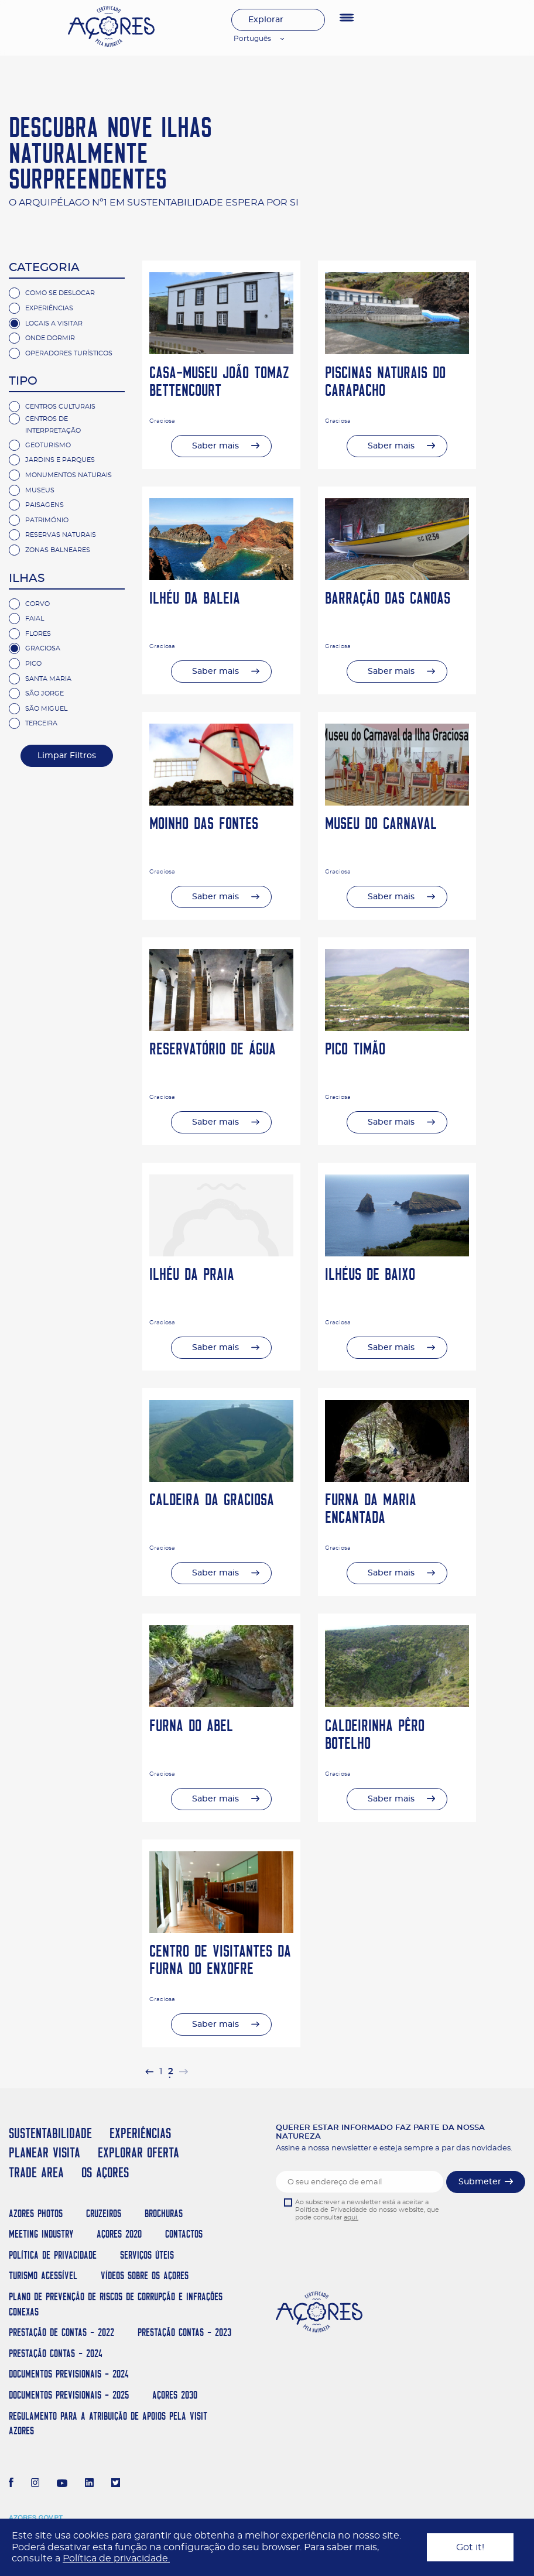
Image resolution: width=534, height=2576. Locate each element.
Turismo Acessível (43, 2275)
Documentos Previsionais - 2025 (69, 2394)
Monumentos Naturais (68, 475)
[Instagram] (35, 2484)
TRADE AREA (36, 2172)
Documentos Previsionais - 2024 (69, 2373)
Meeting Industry (41, 2233)
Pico (33, 663)
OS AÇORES (105, 2172)
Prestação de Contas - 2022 (61, 2332)
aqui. (351, 2217)
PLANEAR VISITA (44, 2152)
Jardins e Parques (60, 460)
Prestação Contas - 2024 (55, 2353)
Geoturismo (48, 445)
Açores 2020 (119, 2233)
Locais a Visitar (54, 323)
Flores (38, 634)
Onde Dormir (50, 338)
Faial (34, 618)
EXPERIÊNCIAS (140, 2133)
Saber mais (215, 446)
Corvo (37, 604)
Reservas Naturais (60, 535)
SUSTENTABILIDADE (50, 2133)
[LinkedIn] (89, 2484)
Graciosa (42, 648)
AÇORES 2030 (174, 2394)
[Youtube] (62, 2484)
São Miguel (46, 708)
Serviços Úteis (147, 2254)
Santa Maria (48, 679)
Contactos (184, 2233)
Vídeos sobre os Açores (145, 2275)
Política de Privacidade (53, 2254)
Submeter (479, 2182)
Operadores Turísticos (68, 353)
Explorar (265, 20)
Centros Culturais (60, 406)
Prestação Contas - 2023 (184, 2332)
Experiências (49, 308)
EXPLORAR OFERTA (138, 2152)
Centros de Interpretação (53, 425)
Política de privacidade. (116, 2558)
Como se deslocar (60, 293)
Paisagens (44, 505)
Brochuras (164, 2213)
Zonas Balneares (57, 550)
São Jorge (44, 693)
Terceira (41, 723)
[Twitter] (115, 2484)
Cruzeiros (103, 2213)
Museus (39, 490)
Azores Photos (36, 2213)
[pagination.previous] (149, 2071)
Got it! (470, 2547)
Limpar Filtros (66, 756)
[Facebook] (11, 2484)
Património (47, 520)
